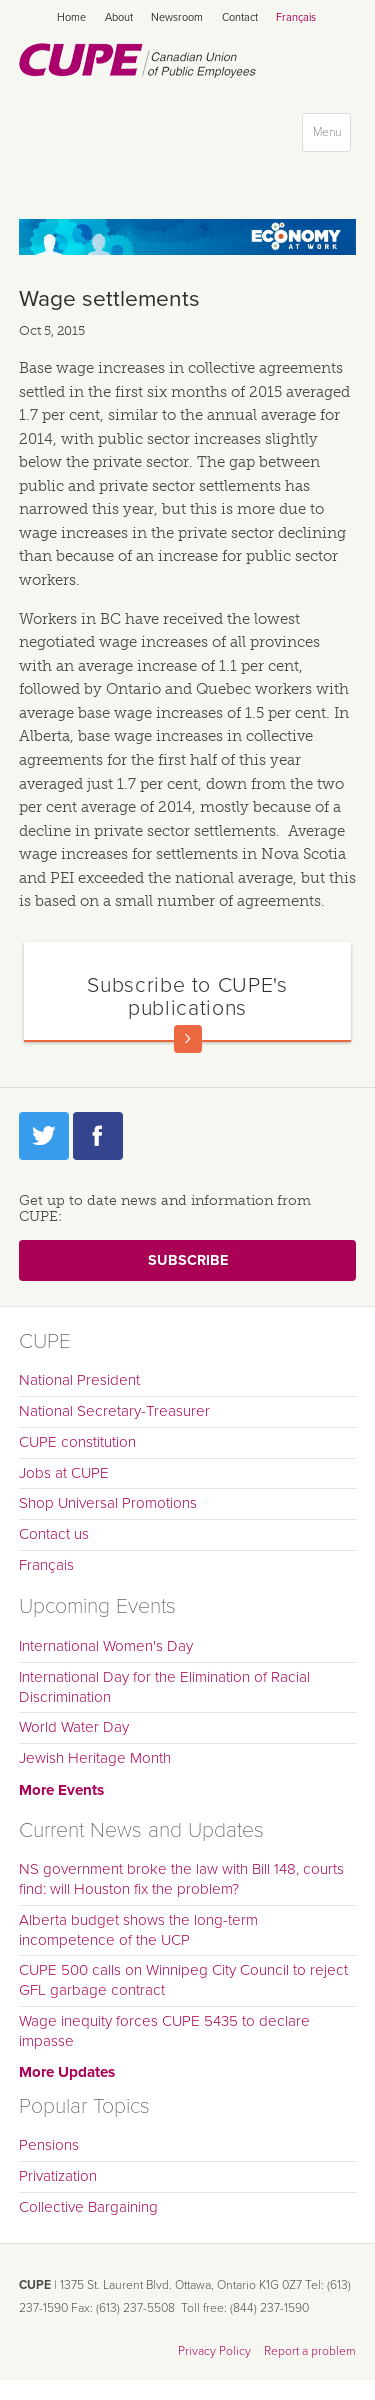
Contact (240, 17)
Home (71, 17)
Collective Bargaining (88, 2207)
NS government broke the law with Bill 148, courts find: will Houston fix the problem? (181, 1879)
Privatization (58, 2176)
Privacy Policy (214, 2351)
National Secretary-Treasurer (114, 1411)
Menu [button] (331, 136)
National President (79, 1380)
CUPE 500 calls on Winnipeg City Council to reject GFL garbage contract (183, 1980)
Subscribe (188, 1260)
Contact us (54, 1534)
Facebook (98, 1136)
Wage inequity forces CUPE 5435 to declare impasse (164, 2031)
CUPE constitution (77, 1442)
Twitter (44, 1136)
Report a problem (310, 2351)
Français (296, 17)
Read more (188, 1039)
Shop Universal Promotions (108, 1503)
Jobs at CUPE (64, 1473)
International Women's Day (106, 1646)
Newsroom (177, 17)
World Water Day (74, 1727)
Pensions (49, 2145)
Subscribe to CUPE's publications (187, 996)
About (119, 17)
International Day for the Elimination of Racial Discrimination (164, 1687)
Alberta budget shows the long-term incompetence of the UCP (138, 1930)
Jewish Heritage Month (95, 1758)
